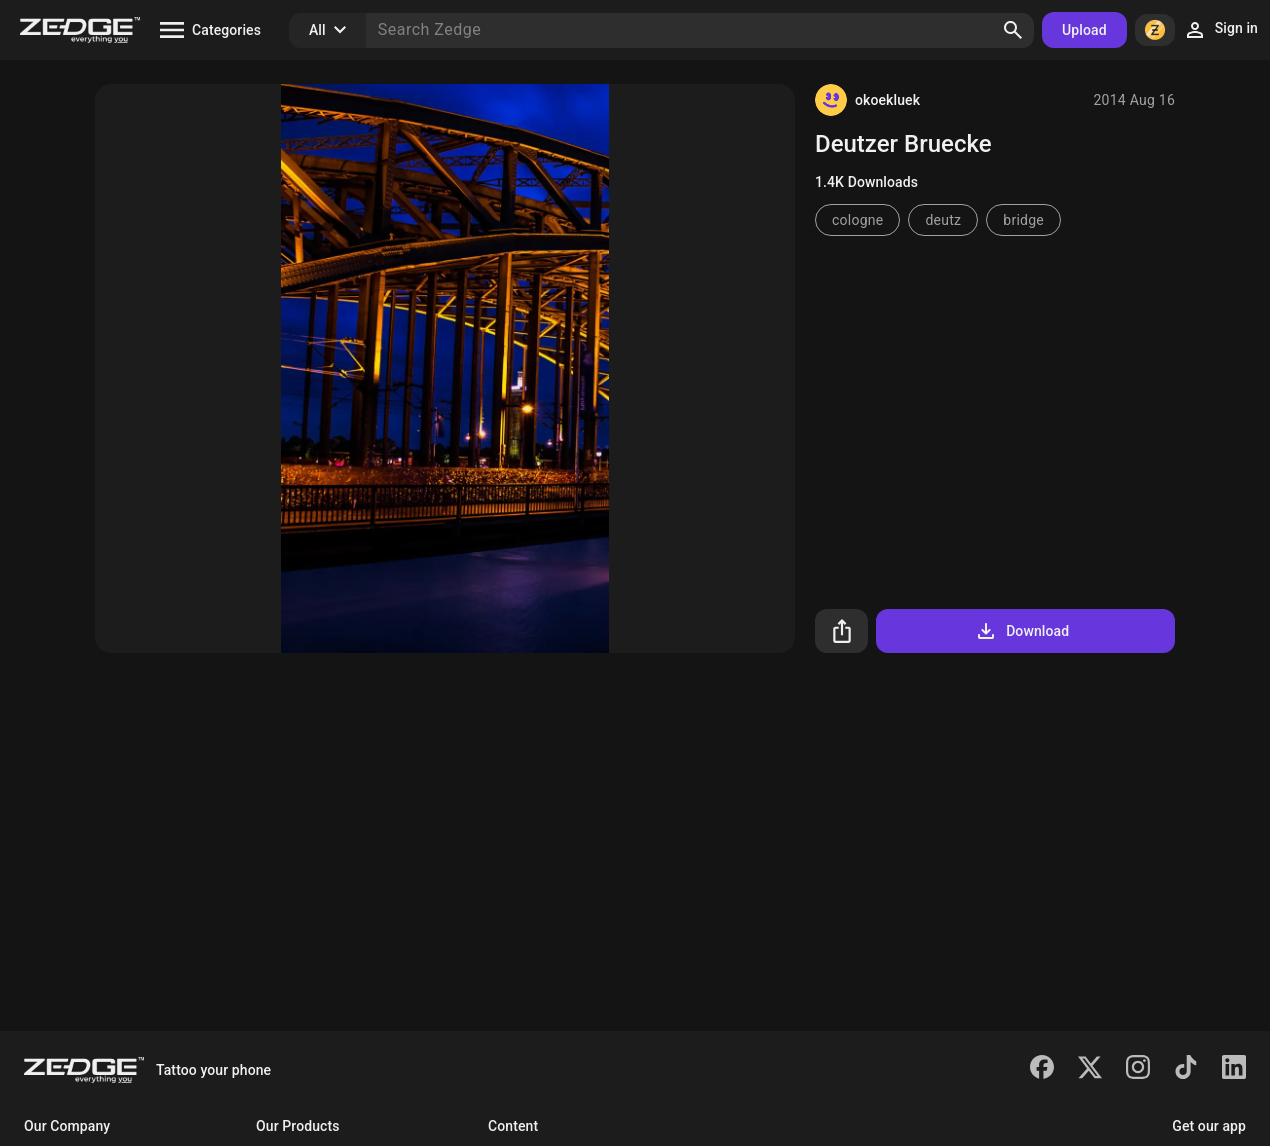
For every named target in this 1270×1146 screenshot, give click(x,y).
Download (1021, 631)
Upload (1084, 30)
